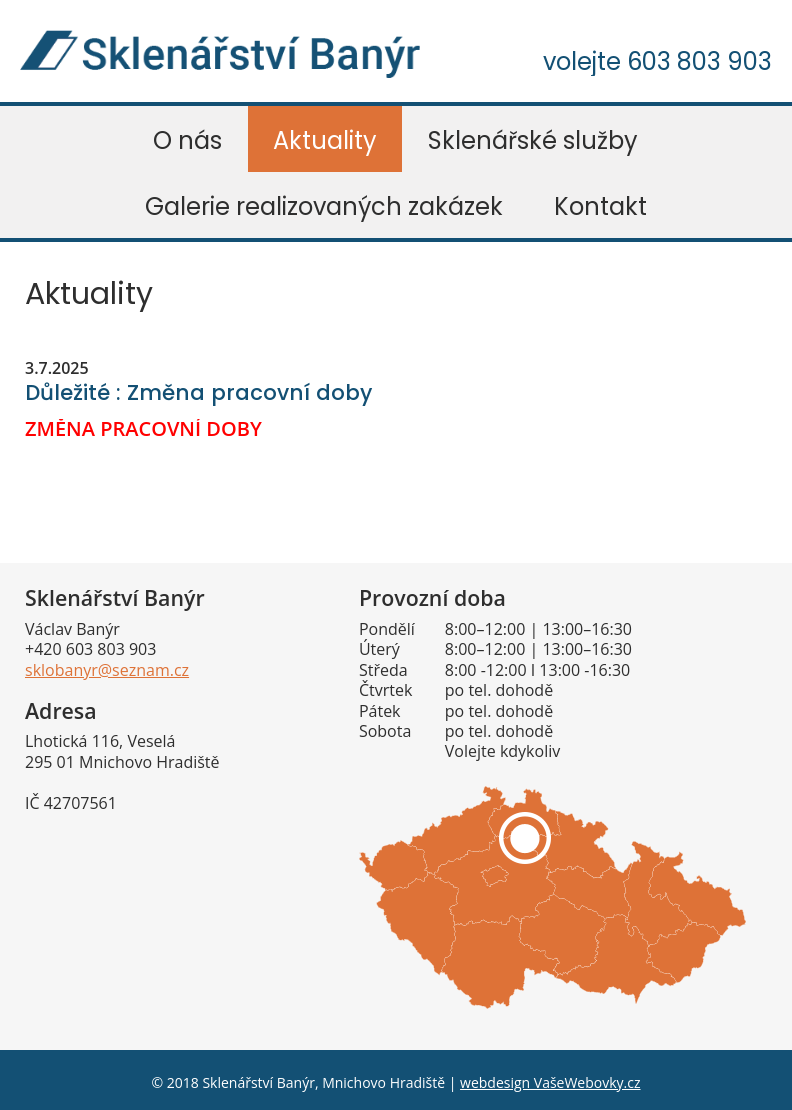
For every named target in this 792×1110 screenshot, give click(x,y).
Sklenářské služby (533, 140)
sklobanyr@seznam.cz (107, 670)
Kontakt (600, 206)
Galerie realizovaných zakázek (324, 206)
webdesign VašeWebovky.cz (550, 1082)
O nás (187, 140)
